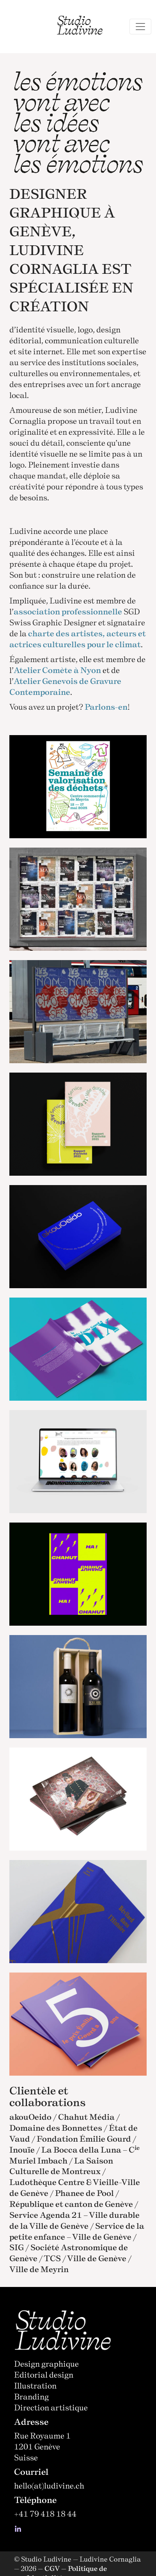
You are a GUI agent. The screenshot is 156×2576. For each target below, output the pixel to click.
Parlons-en (106, 707)
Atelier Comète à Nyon (57, 670)
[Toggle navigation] (140, 26)
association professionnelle (68, 611)
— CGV (49, 2568)
